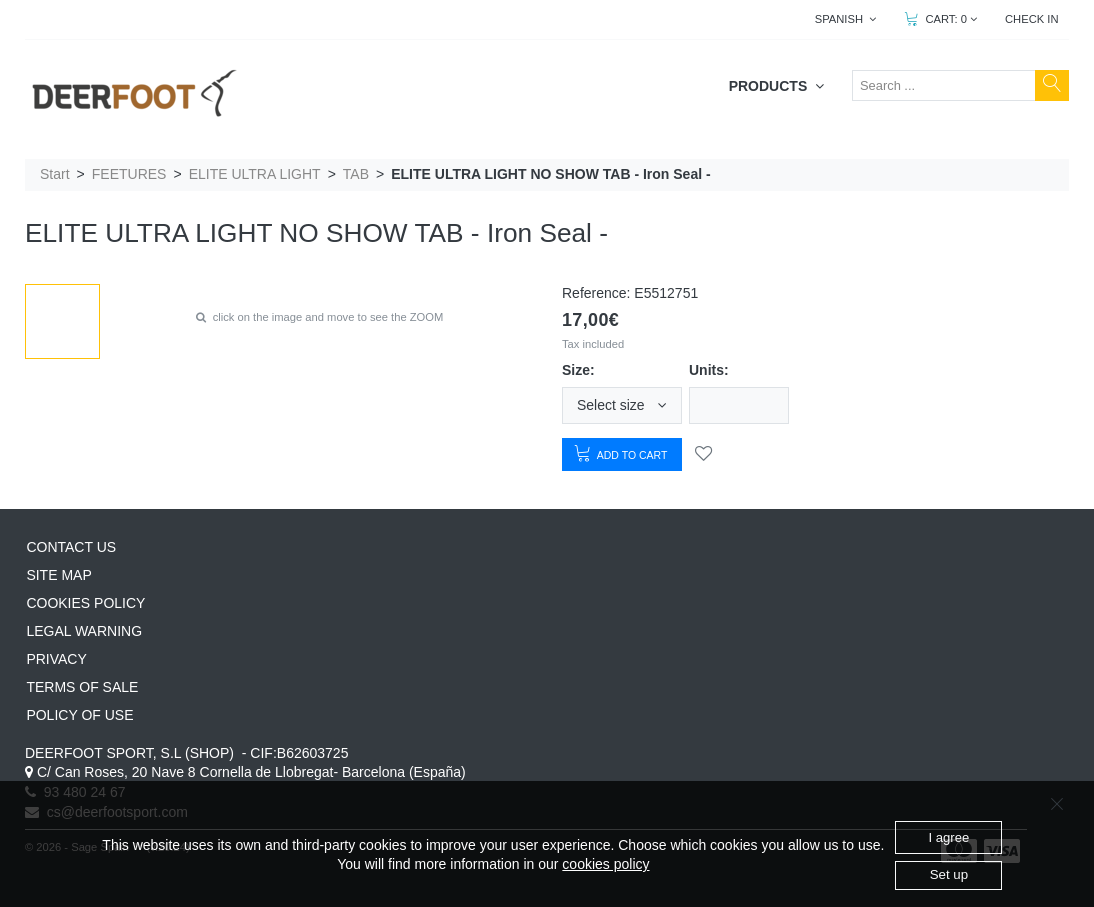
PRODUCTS (776, 86)
